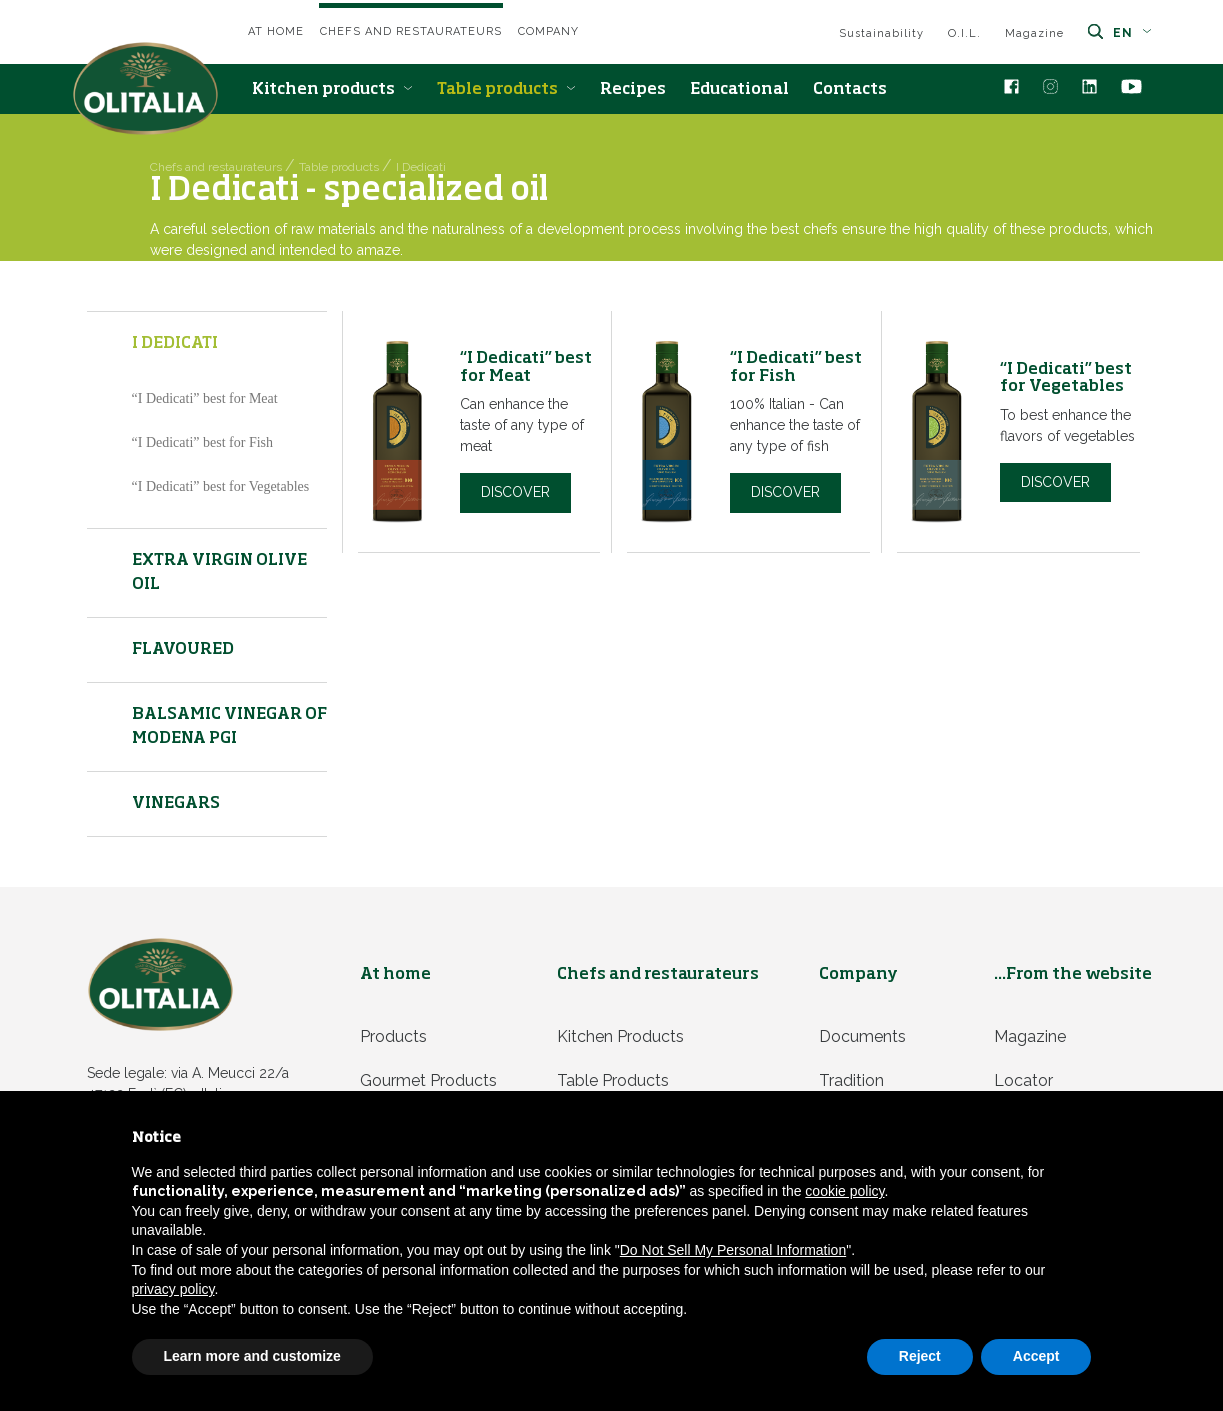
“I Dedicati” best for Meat (205, 398)
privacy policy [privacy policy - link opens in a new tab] (173, 1289)
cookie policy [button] (844, 1191)
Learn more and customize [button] (252, 1356)
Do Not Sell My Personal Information (733, 1250)
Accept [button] (1036, 1356)
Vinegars (176, 804)
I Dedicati (175, 344)
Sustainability (881, 33)
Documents (862, 1036)
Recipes (633, 90)
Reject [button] (920, 1356)
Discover (515, 492)
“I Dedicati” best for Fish (203, 442)
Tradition (851, 1080)
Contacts (850, 90)
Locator (1023, 1080)
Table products (506, 90)
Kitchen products (332, 90)
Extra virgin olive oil (219, 573)
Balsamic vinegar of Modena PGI (229, 727)
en (1132, 33)
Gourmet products (428, 1080)
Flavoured (183, 650)
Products (393, 1036)
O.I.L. (964, 33)
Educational (739, 90)
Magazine (1034, 33)
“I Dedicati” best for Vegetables (221, 486)
